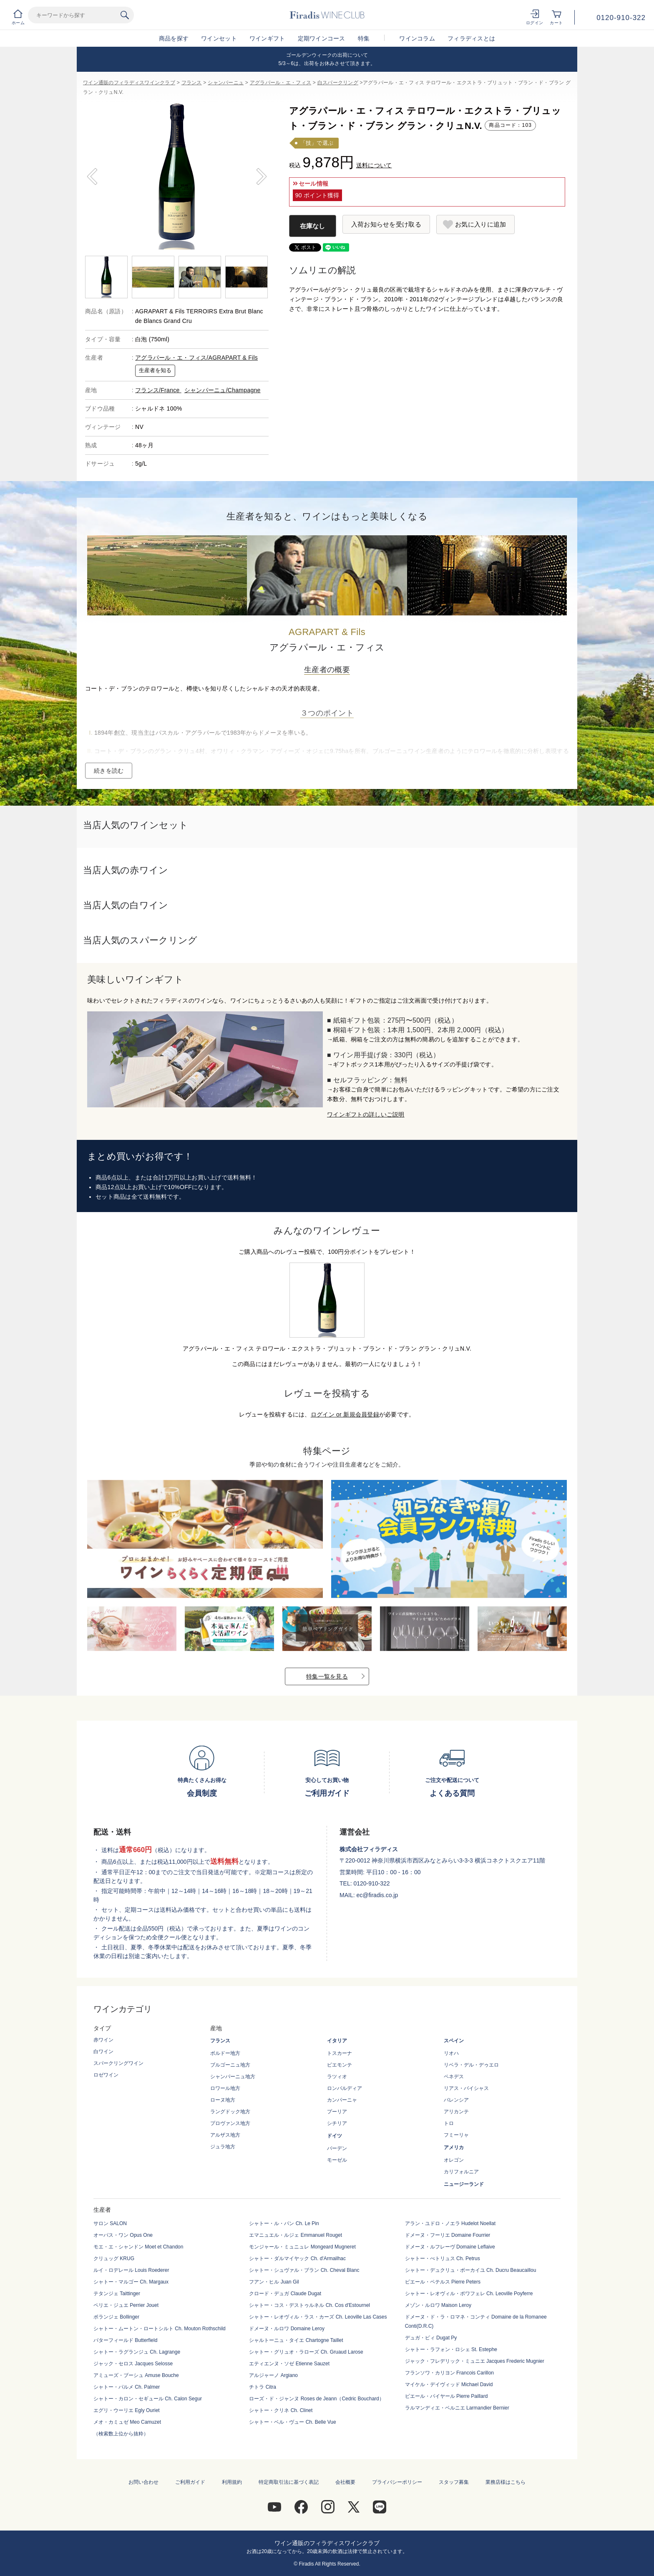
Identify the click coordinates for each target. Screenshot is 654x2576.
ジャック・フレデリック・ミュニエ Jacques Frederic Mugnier (474, 2361)
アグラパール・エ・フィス (280, 83)
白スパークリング (337, 83)
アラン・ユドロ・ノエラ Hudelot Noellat (450, 2223)
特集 (364, 38)
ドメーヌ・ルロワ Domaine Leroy (286, 2329)
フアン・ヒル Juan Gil (274, 2282)
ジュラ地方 (222, 2147)
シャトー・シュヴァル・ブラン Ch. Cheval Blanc (304, 2270)
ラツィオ (337, 2076)
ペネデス (454, 2076)
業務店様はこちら (505, 2482)
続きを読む (108, 770)
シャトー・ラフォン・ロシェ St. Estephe (451, 2349)
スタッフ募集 (454, 2482)
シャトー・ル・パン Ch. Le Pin (284, 2223)
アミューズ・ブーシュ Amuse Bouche (136, 2375)
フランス (191, 83)
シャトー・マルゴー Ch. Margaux (131, 2282)
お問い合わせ (143, 2482)
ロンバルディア (344, 2088)
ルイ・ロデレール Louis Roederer (131, 2270)
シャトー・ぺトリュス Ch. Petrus (442, 2258)
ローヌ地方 (222, 2100)
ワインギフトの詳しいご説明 (366, 1114)
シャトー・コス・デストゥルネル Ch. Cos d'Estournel (309, 2305)
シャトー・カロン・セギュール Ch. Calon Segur (147, 2399)
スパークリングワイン (118, 2063)
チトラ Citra (262, 2387)
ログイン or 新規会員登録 (345, 1414)
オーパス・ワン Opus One (123, 2235)
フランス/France (158, 390)
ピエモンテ (339, 2065)
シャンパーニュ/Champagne (222, 390)
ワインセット (219, 38)
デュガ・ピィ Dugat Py (431, 2338)
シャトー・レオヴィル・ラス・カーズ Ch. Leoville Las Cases (318, 2317)
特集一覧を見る (327, 1676)
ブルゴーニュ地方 (230, 2065)
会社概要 (345, 2482)
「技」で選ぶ (317, 143)
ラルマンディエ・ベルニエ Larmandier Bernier (457, 2408)
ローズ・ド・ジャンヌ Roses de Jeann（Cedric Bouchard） (316, 2399)
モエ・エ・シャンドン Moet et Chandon (138, 2247)
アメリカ (454, 2147)
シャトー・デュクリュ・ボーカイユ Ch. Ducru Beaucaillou (470, 2270)
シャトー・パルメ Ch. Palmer (126, 2387)
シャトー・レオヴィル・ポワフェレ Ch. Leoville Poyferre (469, 2293)
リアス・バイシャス (466, 2088)
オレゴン (454, 2160)
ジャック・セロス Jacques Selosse (133, 2364)
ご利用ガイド (190, 2482)
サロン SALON (110, 2223)
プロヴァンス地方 (230, 2123)
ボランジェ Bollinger (116, 2317)
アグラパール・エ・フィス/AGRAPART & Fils (196, 357)
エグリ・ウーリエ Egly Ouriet (126, 2410)
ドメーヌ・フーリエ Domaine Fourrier (447, 2235)
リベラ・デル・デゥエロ (471, 2065)
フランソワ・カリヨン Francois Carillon (449, 2373)
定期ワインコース (321, 38)
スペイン (454, 2041)
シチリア (337, 2123)
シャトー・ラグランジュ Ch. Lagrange (136, 2352)
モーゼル (337, 2160)
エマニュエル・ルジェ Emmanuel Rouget (295, 2235)
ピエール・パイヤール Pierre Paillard (446, 2396)
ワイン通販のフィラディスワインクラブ (129, 83)
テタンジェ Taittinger (116, 2293)
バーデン (337, 2148)
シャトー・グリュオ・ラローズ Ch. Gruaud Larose (306, 2352)
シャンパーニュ (226, 83)
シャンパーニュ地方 (232, 2076)
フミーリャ (456, 2135)
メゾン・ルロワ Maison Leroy (438, 2305)
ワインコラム (417, 38)
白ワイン (103, 2051)
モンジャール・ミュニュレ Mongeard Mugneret (302, 2247)
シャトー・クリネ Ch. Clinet (280, 2410)
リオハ (451, 2053)
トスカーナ (339, 2053)
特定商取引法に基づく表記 (289, 2482)
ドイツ (334, 2136)
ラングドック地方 (230, 2112)
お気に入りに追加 (480, 224)
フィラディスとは (471, 38)
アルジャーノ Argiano (273, 2375)
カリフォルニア (461, 2172)
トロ (449, 2123)
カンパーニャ (342, 2100)
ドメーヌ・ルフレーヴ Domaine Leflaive (450, 2247)
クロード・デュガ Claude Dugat (285, 2293)
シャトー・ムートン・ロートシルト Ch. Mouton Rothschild (159, 2329)
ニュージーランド (464, 2184)
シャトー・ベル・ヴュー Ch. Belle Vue (292, 2422)
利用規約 (232, 2482)
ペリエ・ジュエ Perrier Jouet (125, 2305)
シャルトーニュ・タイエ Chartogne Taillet (296, 2340)
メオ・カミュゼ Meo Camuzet (127, 2422)
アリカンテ (456, 2112)
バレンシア (456, 2100)
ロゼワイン (105, 2075)
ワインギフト (267, 38)
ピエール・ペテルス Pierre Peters (442, 2282)
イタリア (337, 2041)
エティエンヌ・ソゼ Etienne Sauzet (289, 2364)
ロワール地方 (225, 2088)
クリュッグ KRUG (113, 2258)
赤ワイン (103, 2040)
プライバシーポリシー (397, 2482)
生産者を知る (155, 370)
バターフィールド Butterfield (125, 2340)
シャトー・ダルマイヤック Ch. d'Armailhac (297, 2258)
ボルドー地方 (225, 2053)
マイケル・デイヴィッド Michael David (449, 2384)
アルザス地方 (225, 2135)
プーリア (337, 2112)
